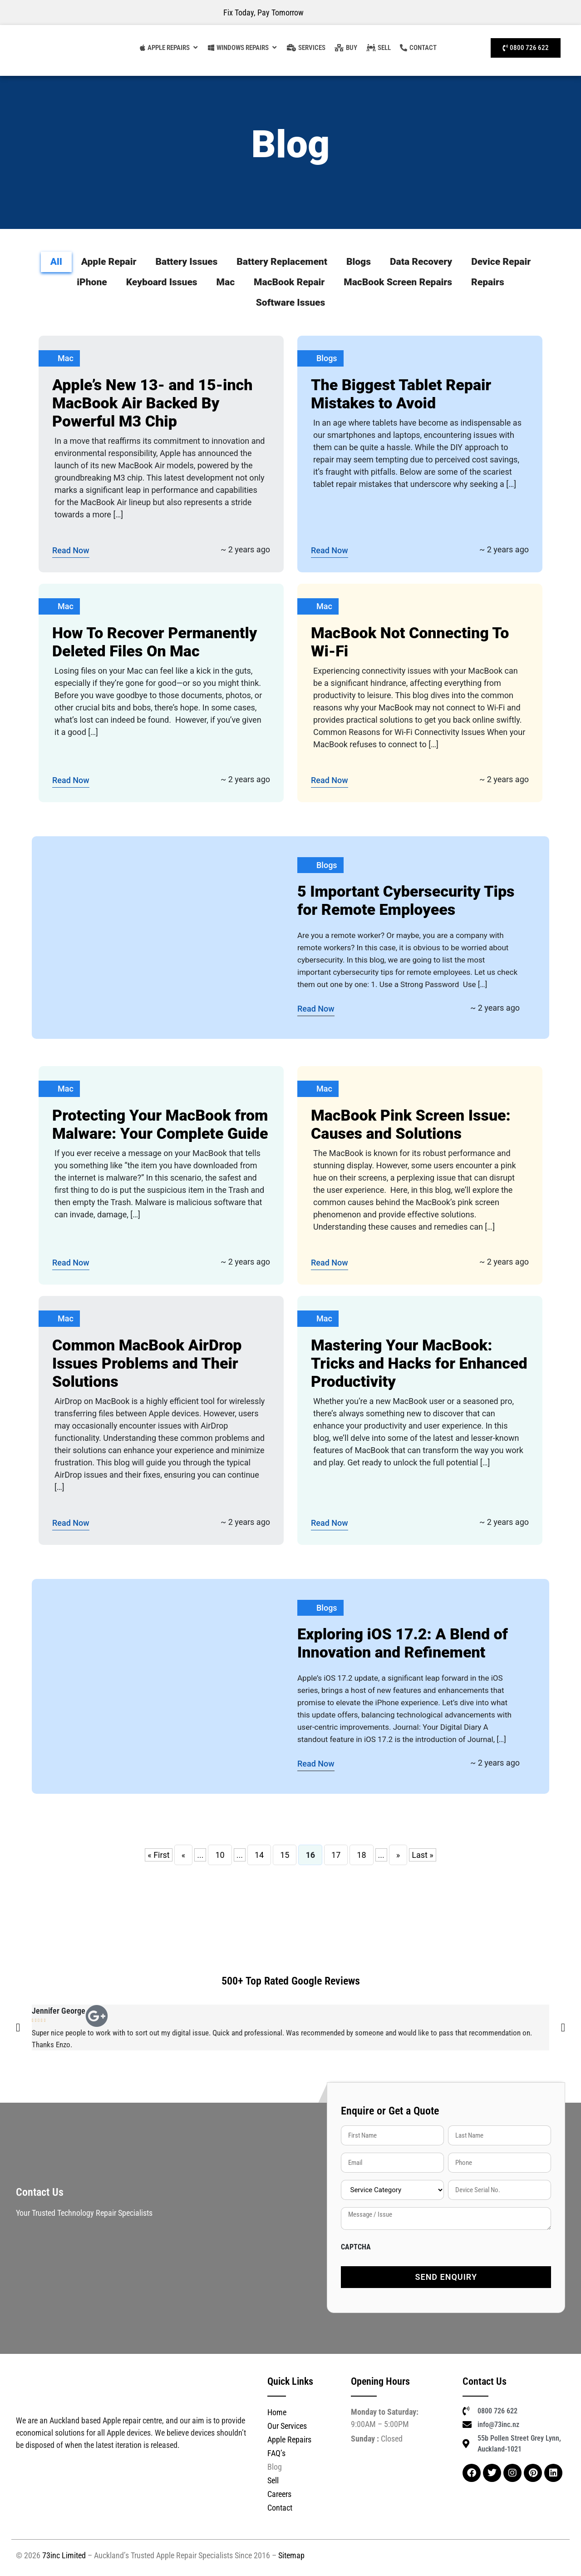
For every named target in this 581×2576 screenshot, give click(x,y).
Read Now (70, 550)
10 (219, 1855)
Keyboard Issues (161, 282)
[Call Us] (526, 48)
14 (259, 1855)
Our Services (287, 2426)
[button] (18, 2027)
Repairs (487, 282)
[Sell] (378, 48)
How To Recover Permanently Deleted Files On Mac (154, 642)
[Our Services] (306, 48)
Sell (273, 2480)
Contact (279, 2507)
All (56, 261)
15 (284, 1855)
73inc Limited (64, 2555)
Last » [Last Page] (422, 1855)
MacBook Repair (289, 282)
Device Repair (501, 261)
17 (335, 1855)
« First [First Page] (159, 1855)
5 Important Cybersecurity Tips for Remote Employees (405, 900)
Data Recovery (421, 261)
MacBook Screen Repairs (398, 282)
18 (361, 1855)
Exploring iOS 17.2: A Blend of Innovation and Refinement (402, 1643)
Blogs (358, 261)
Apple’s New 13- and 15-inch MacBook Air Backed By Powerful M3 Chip (152, 403)
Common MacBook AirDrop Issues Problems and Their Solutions (146, 1363)
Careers (279, 2494)
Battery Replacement (281, 261)
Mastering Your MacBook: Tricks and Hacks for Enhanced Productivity (419, 1363)
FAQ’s (276, 2453)
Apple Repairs (289, 2439)
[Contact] (418, 48)
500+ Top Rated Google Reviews (291, 1981)
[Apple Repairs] (165, 48)
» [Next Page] (398, 1855)
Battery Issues (186, 261)
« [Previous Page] (183, 1855)
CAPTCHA (356, 2247)
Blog (274, 2467)
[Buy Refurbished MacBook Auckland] (346, 48)
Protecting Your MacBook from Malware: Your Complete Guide (160, 1124)
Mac (226, 282)
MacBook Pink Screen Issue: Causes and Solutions (411, 1124)
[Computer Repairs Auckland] (238, 48)
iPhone (92, 282)
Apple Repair (109, 261)
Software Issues (290, 302)
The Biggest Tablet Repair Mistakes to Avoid (401, 394)
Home (276, 2412)
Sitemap (291, 2555)
